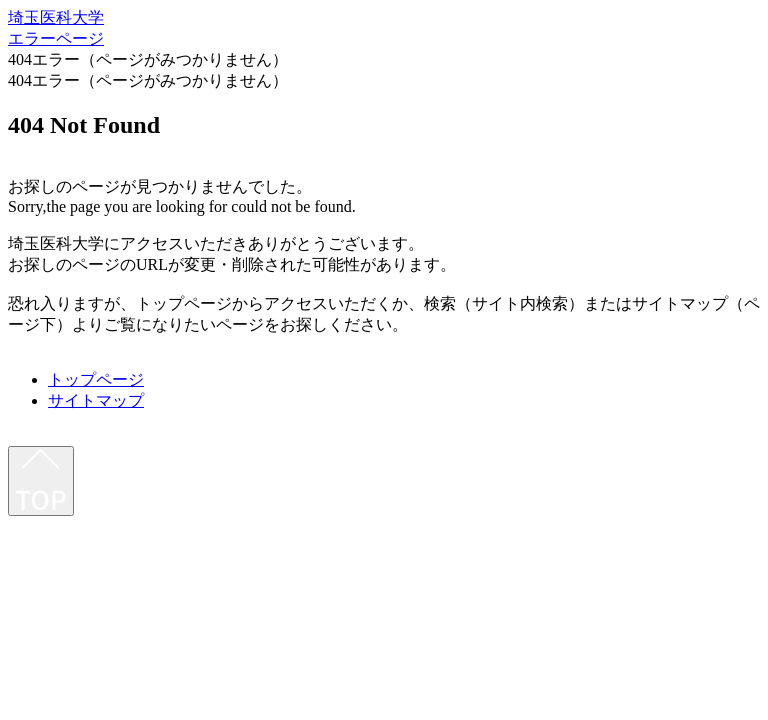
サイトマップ (96, 400)
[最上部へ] (41, 481)
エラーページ (56, 38)
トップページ (96, 379)
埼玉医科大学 (56, 17)
